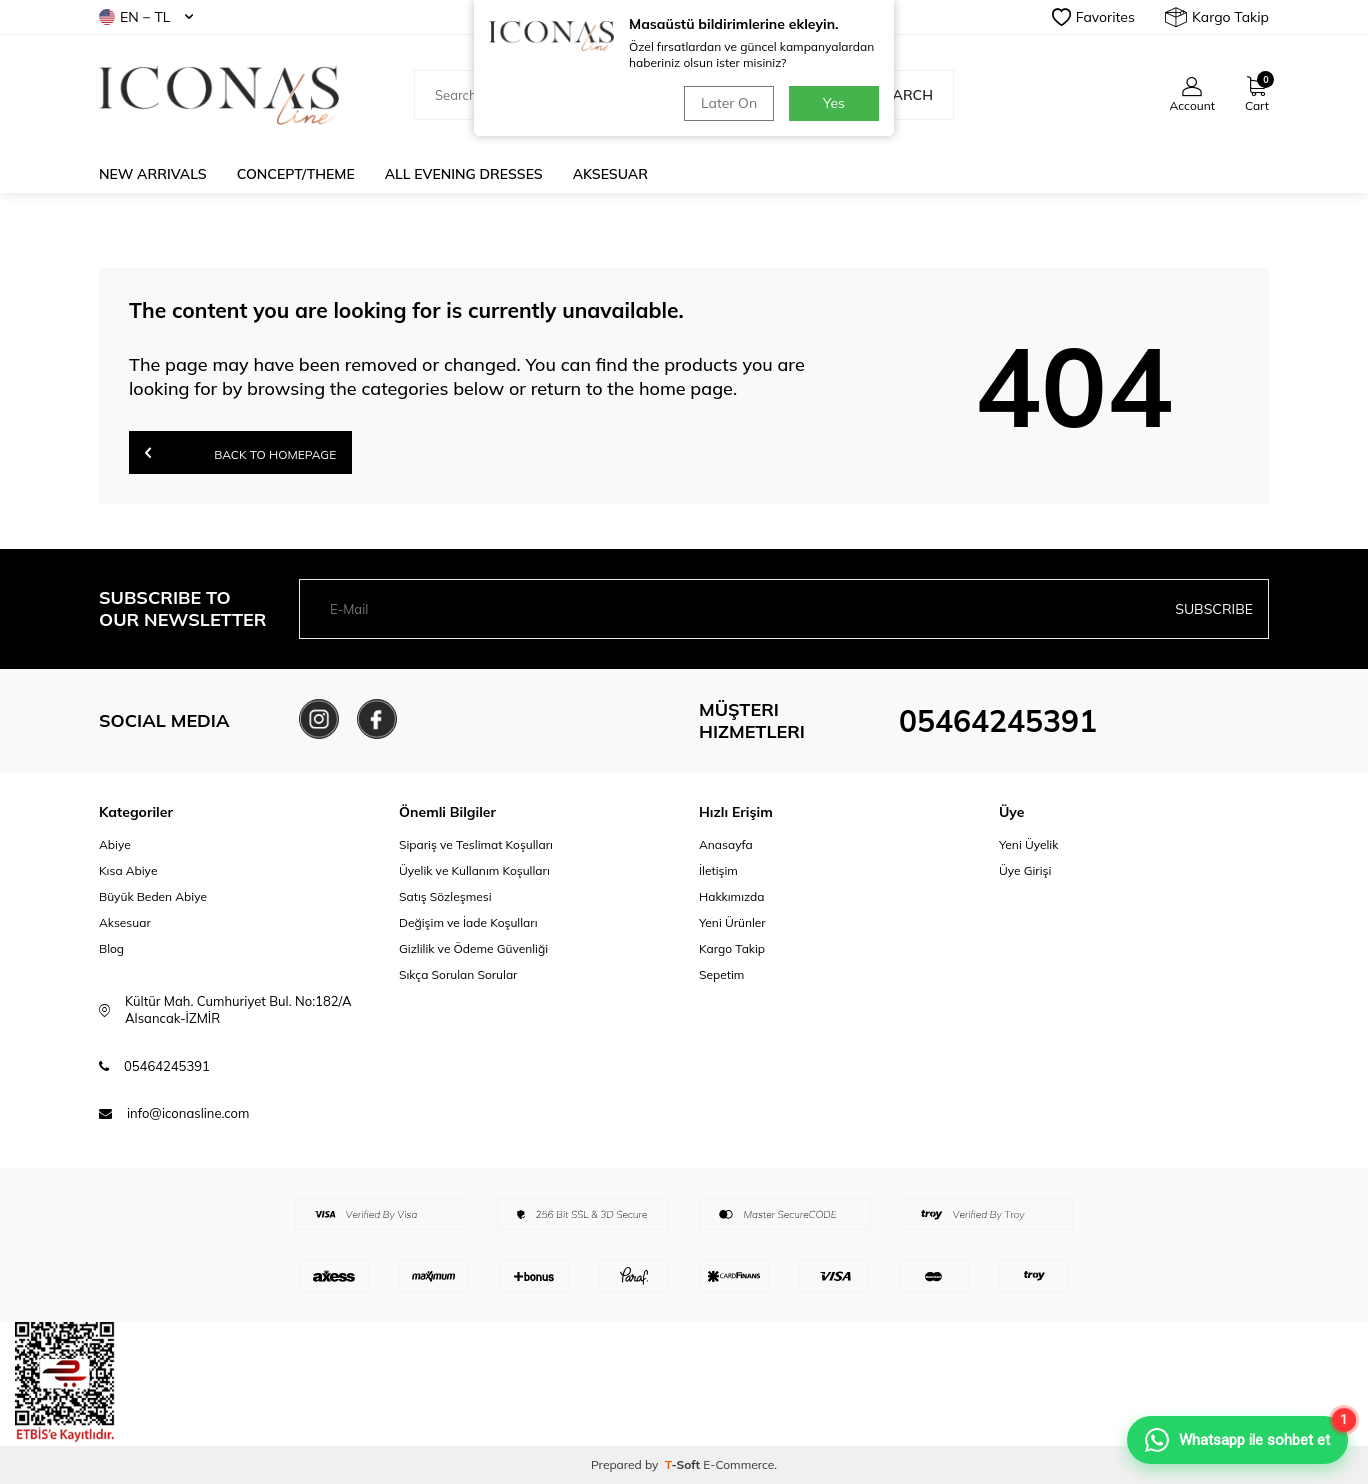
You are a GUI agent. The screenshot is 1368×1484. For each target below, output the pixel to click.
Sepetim (721, 974)
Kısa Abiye (128, 870)
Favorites (1093, 17)
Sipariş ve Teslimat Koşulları (476, 844)
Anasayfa (726, 844)
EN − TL (146, 17)
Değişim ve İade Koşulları (468, 922)
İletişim (718, 870)
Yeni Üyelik (1028, 844)
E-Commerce (738, 1464)
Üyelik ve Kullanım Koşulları (474, 870)
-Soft (684, 1464)
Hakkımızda (732, 896)
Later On (729, 103)
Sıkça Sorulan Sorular (458, 974)
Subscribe (1214, 609)
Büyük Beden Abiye (153, 896)
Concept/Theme (296, 174)
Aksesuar (610, 174)
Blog (111, 948)
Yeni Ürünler (732, 922)
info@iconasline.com (188, 1113)
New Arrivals (153, 174)
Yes (834, 103)
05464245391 (998, 721)
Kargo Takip (1217, 17)
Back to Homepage (240, 452)
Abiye (115, 844)
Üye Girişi (1025, 870)
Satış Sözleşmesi (445, 896)
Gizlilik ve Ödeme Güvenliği (473, 948)
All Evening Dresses (464, 174)
